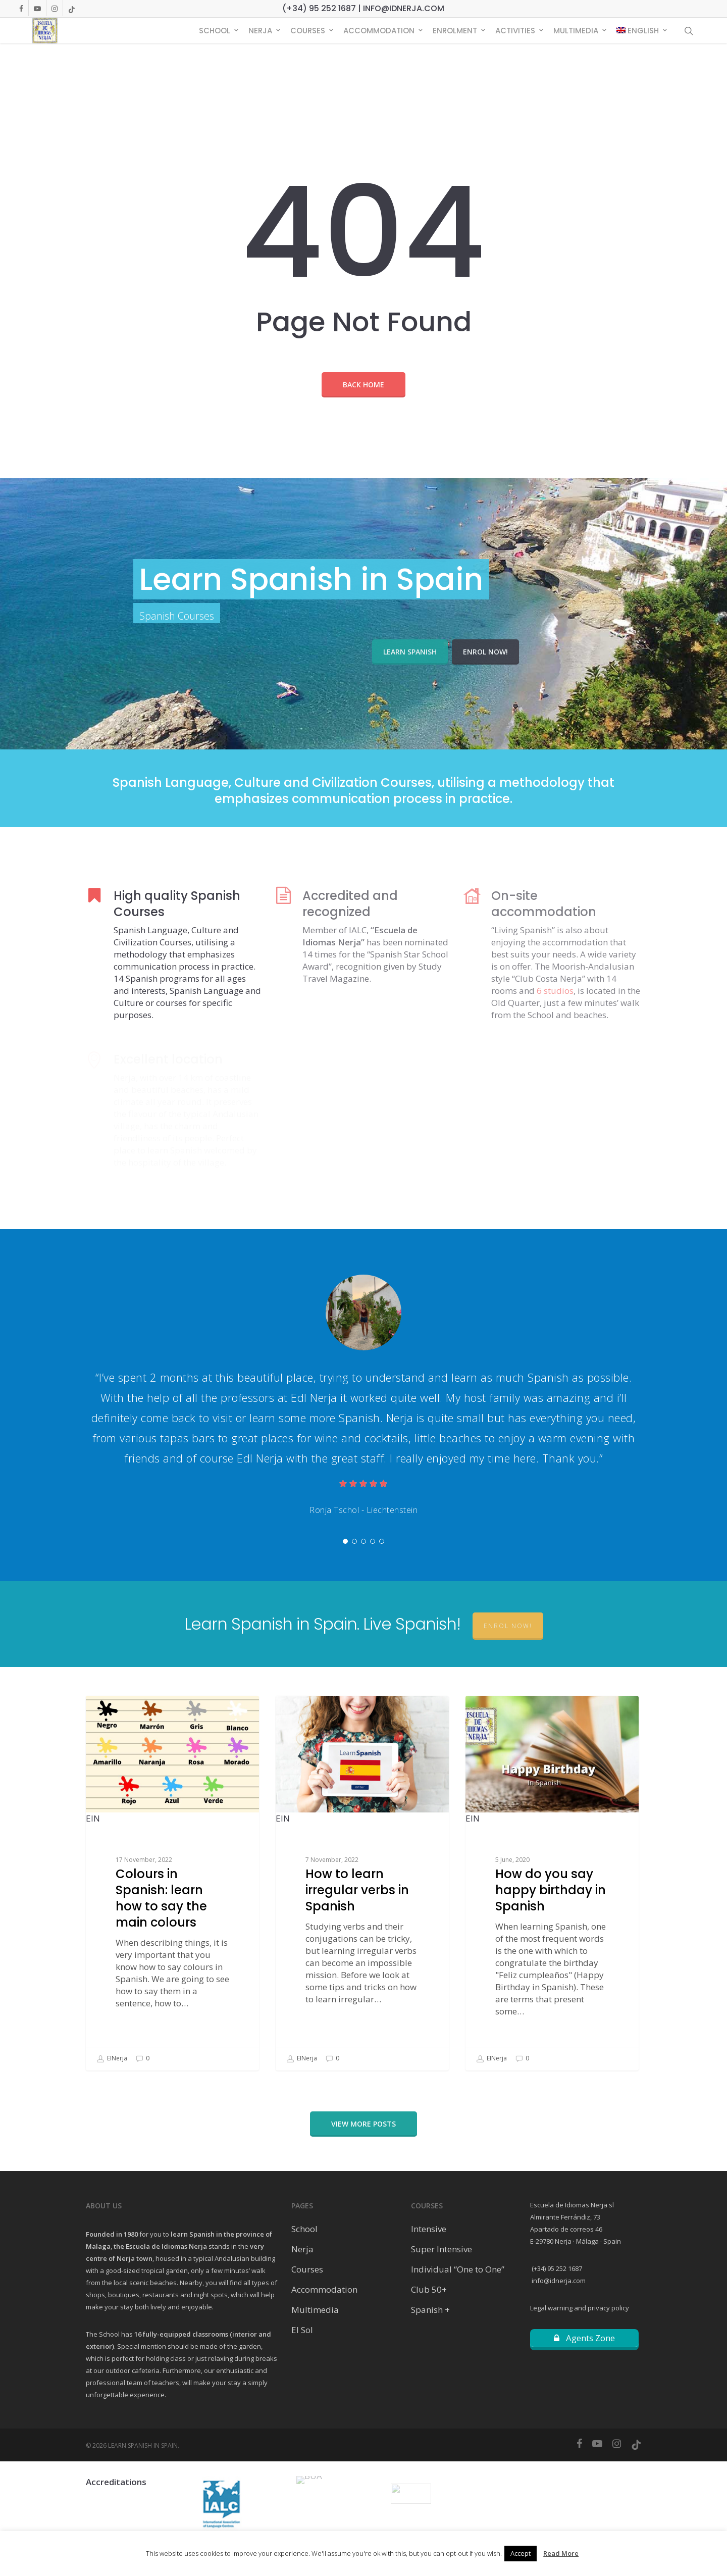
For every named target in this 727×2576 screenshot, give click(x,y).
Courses (307, 2269)
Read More (561, 2553)
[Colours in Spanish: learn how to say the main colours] (172, 1883)
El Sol (302, 2330)
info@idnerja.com (558, 2280)
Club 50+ (429, 2289)
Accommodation (324, 2289)
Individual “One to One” (457, 2269)
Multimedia (315, 2309)
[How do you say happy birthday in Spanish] (552, 1883)
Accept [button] (520, 2553)
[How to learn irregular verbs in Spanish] (362, 1883)
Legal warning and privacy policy (579, 2307)
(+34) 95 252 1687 (556, 2268)
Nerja (302, 2249)
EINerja (111, 2058)
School (304, 2229)
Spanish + (430, 2309)
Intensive (428, 2229)
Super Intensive (441, 2249)
